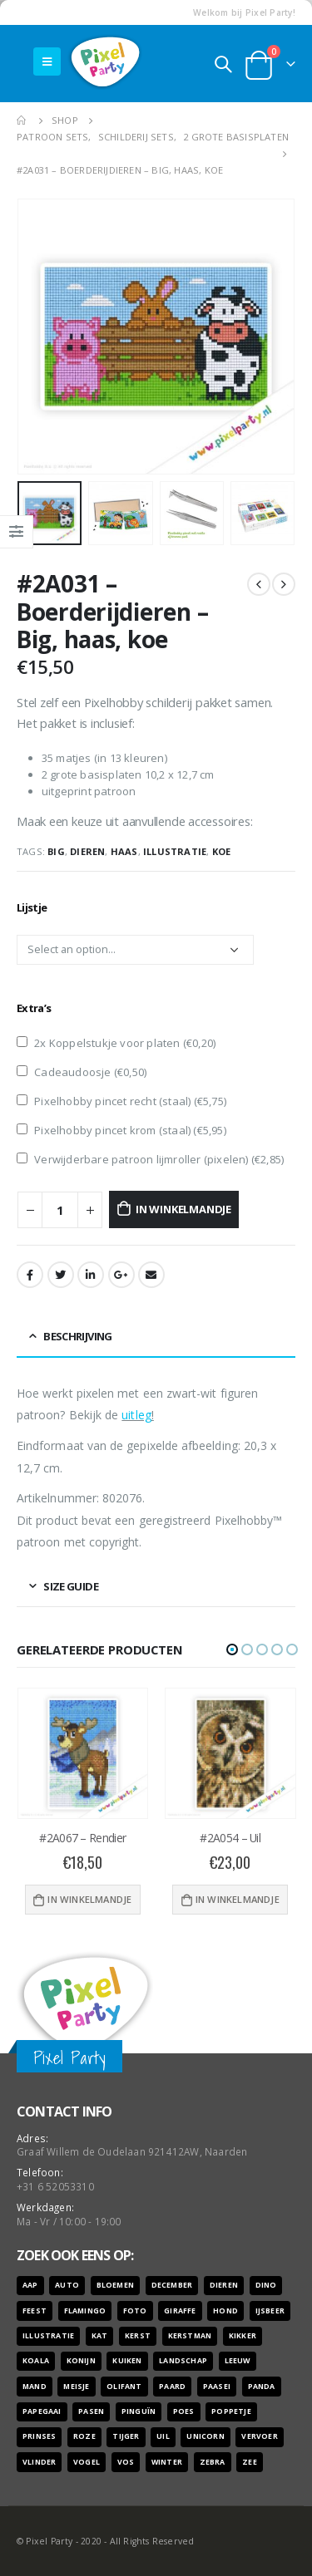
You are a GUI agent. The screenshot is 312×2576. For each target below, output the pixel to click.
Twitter (60, 1274)
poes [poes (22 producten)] (184, 2411)
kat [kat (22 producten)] (100, 2336)
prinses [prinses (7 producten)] (39, 2436)
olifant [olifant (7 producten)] (123, 2387)
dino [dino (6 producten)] (266, 2285)
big (56, 851)
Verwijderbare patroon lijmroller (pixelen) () (150, 1159)
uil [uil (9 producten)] (163, 2436)
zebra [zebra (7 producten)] (212, 2462)
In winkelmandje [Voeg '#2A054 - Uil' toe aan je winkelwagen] (238, 1899)
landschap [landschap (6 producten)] (183, 2361)
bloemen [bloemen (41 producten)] (115, 2285)
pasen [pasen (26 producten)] (91, 2411)
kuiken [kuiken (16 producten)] (126, 2361)
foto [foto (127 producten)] (135, 2311)
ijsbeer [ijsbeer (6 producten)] (270, 2311)
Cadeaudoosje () (81, 1071)
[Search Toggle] (223, 64)
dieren (87, 851)
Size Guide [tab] (70, 1586)
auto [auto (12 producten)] (67, 2285)
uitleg (136, 1415)
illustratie (174, 851)
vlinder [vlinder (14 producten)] (39, 2462)
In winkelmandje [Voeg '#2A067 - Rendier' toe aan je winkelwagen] (89, 1899)
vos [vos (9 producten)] (126, 2462)
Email (151, 1274)
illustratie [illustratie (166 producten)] (48, 2336)
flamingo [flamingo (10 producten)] (85, 2311)
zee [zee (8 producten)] (249, 2462)
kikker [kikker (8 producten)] (242, 2336)
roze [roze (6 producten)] (84, 2436)
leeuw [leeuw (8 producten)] (237, 2361)
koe (221, 851)
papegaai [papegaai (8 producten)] (42, 2411)
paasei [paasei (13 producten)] (216, 2387)
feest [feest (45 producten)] (34, 2311)
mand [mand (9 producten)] (34, 2387)
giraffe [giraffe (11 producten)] (180, 2311)
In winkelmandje (183, 1209)
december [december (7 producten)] (172, 2285)
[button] (232, 1649)
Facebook (30, 1274)
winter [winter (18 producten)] (166, 2462)
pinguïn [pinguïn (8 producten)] (138, 2411)
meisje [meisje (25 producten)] (76, 2387)
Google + (121, 1274)
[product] (83, 1753)
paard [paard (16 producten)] (172, 2387)
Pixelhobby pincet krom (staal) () (121, 1130)
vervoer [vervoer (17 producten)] (259, 2436)
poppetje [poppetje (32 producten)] (231, 2411)
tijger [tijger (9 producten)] (125, 2436)
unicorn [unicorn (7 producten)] (205, 2436)
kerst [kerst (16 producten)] (138, 2336)
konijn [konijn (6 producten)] (81, 2361)
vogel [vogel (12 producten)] (86, 2462)
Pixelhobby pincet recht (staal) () (121, 1101)
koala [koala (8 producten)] (35, 2361)
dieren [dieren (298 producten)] (224, 2285)
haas (124, 851)
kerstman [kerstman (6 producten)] (190, 2336)
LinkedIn (90, 1274)
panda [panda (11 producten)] (261, 2387)
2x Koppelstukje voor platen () (116, 1042)
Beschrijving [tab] (77, 1336)
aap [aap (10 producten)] (30, 2285)
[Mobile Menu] (47, 61)
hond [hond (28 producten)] (225, 2311)
